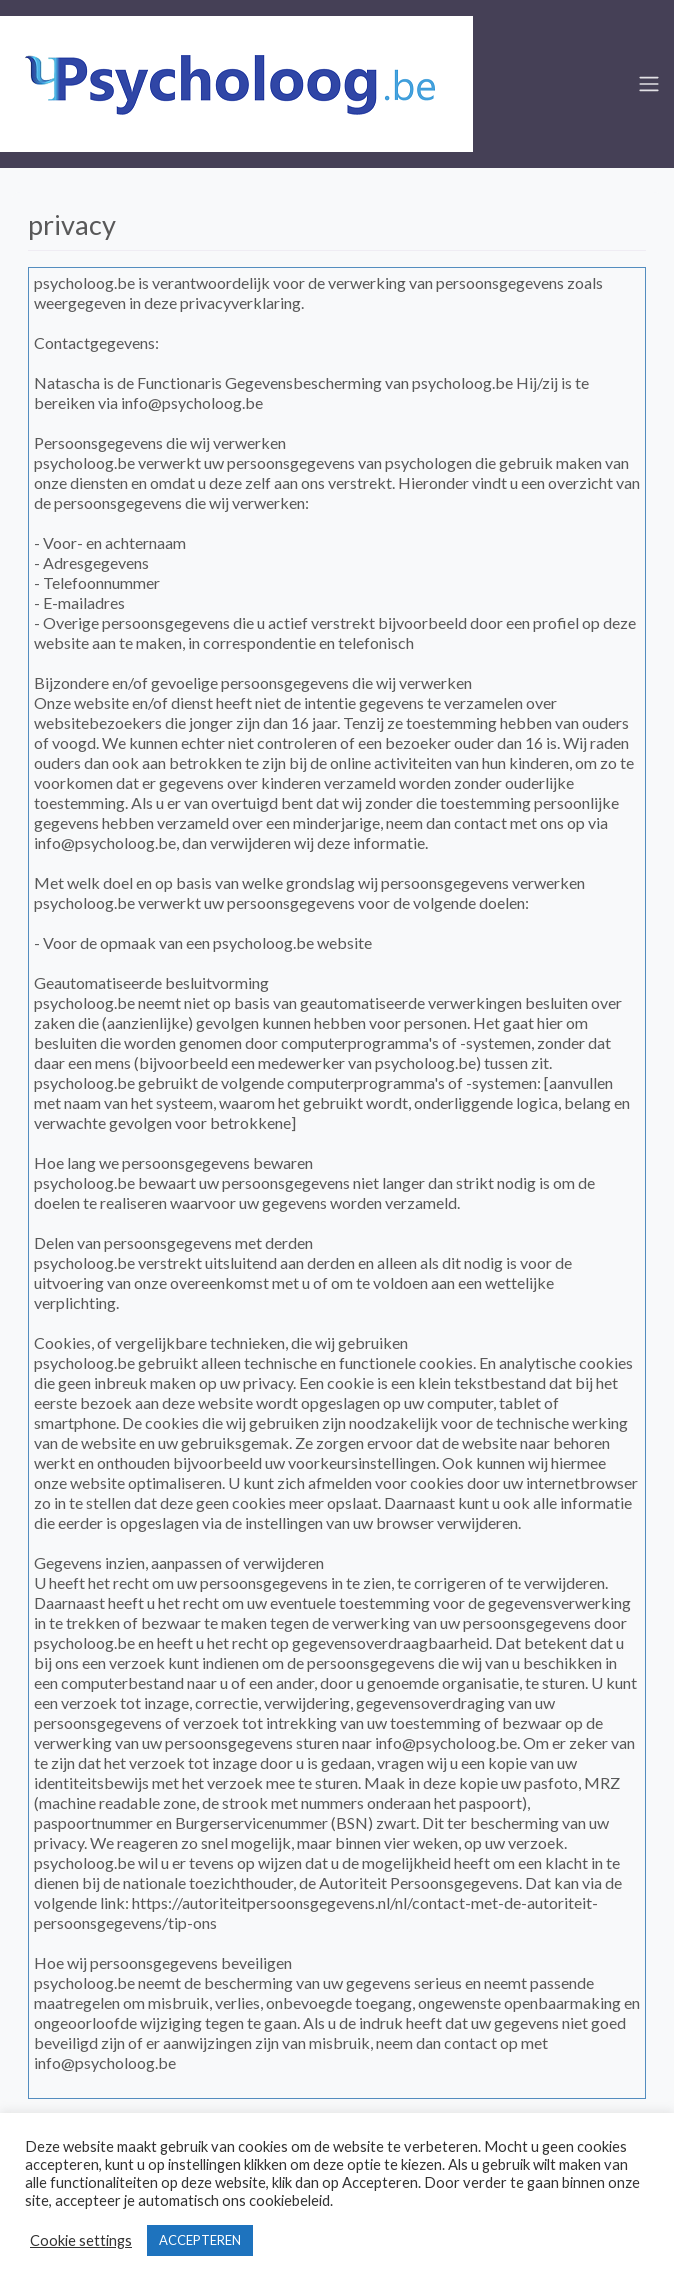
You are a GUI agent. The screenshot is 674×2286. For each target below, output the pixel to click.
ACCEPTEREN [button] (200, 2240)
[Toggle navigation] (649, 84)
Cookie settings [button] (81, 2240)
